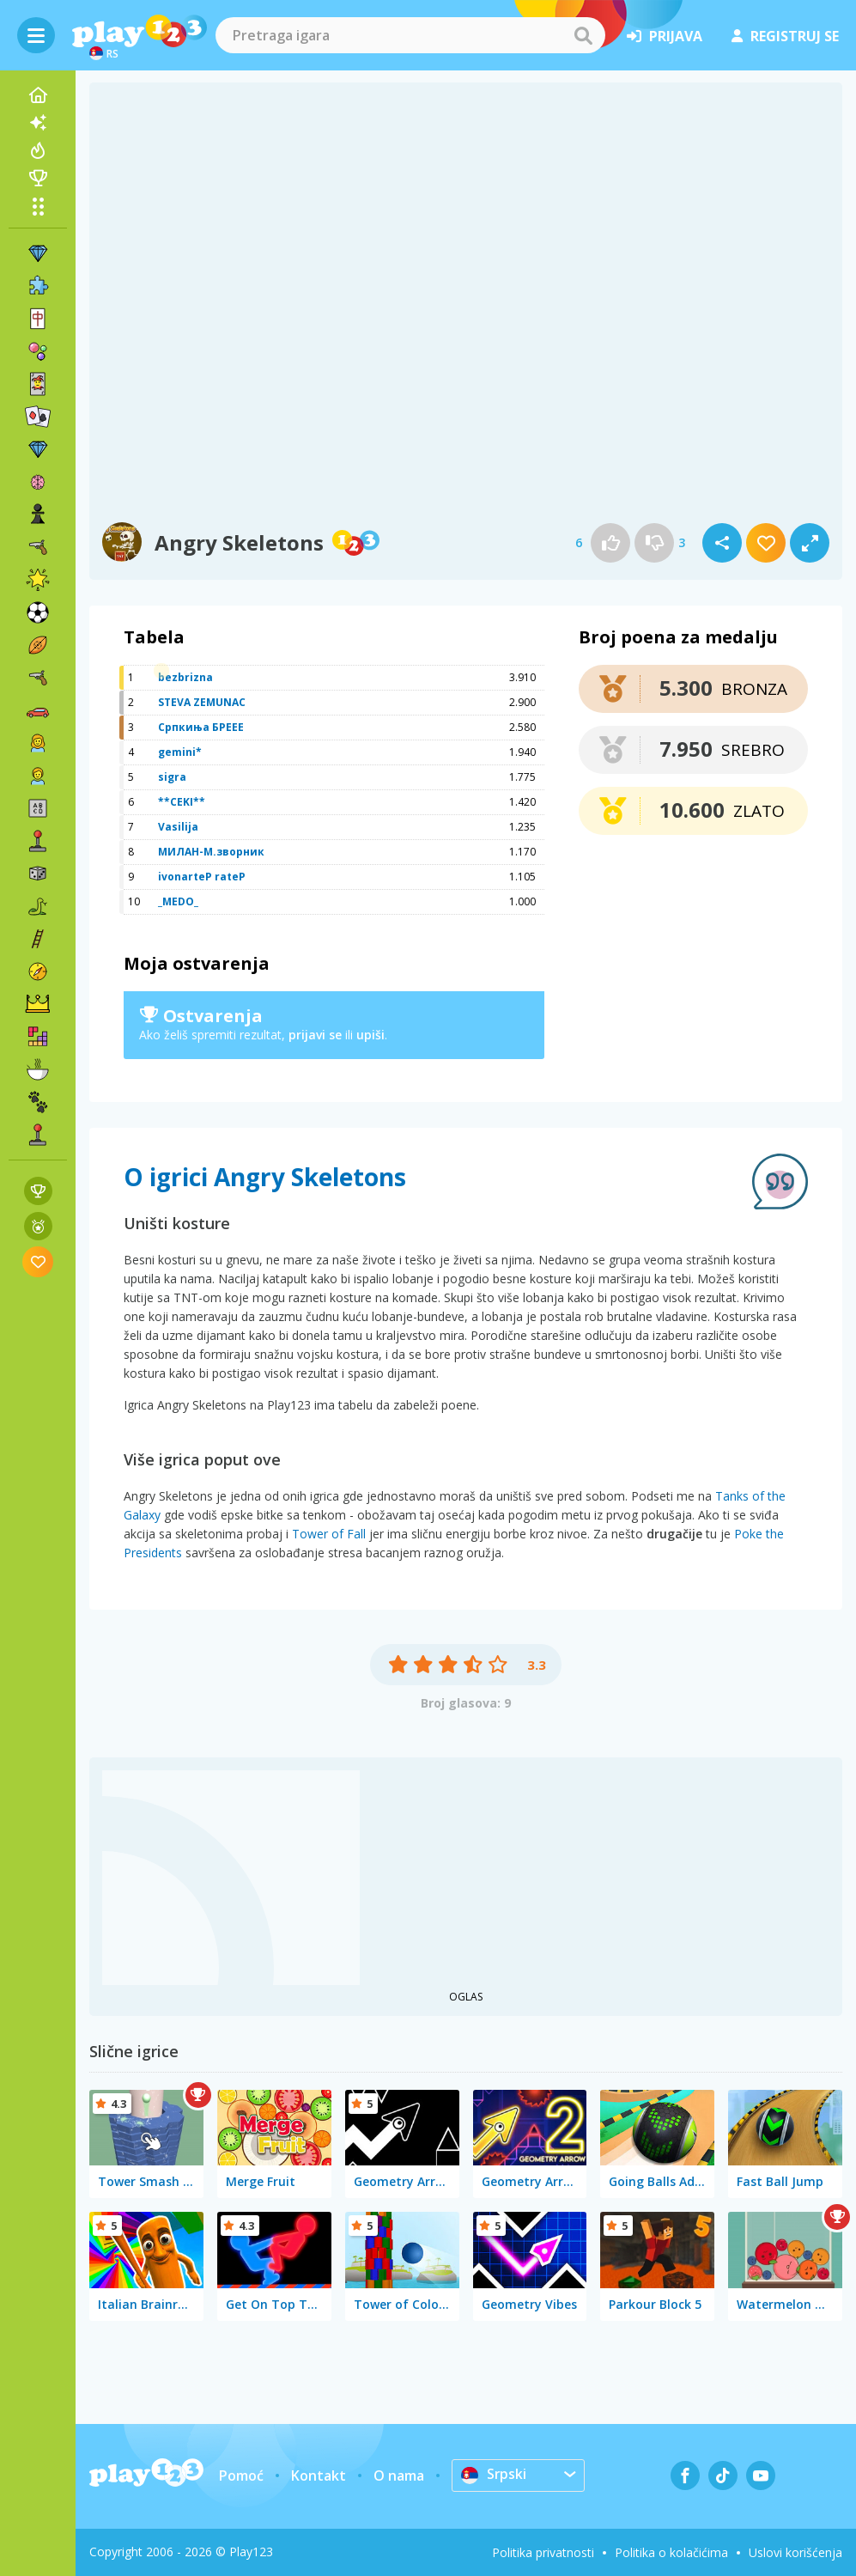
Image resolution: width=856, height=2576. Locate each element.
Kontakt (318, 2475)
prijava (664, 36)
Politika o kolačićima (671, 2552)
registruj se (785, 36)
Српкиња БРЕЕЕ (201, 727)
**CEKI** (181, 802)
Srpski (494, 2474)
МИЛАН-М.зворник (211, 851)
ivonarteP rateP (202, 876)
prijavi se (315, 1034)
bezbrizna (185, 677)
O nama (398, 2475)
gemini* (180, 752)
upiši (370, 1034)
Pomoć (241, 2475)
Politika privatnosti (543, 2552)
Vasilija (178, 826)
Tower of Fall (329, 1534)
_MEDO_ (178, 901)
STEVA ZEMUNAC (202, 702)
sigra (172, 777)
